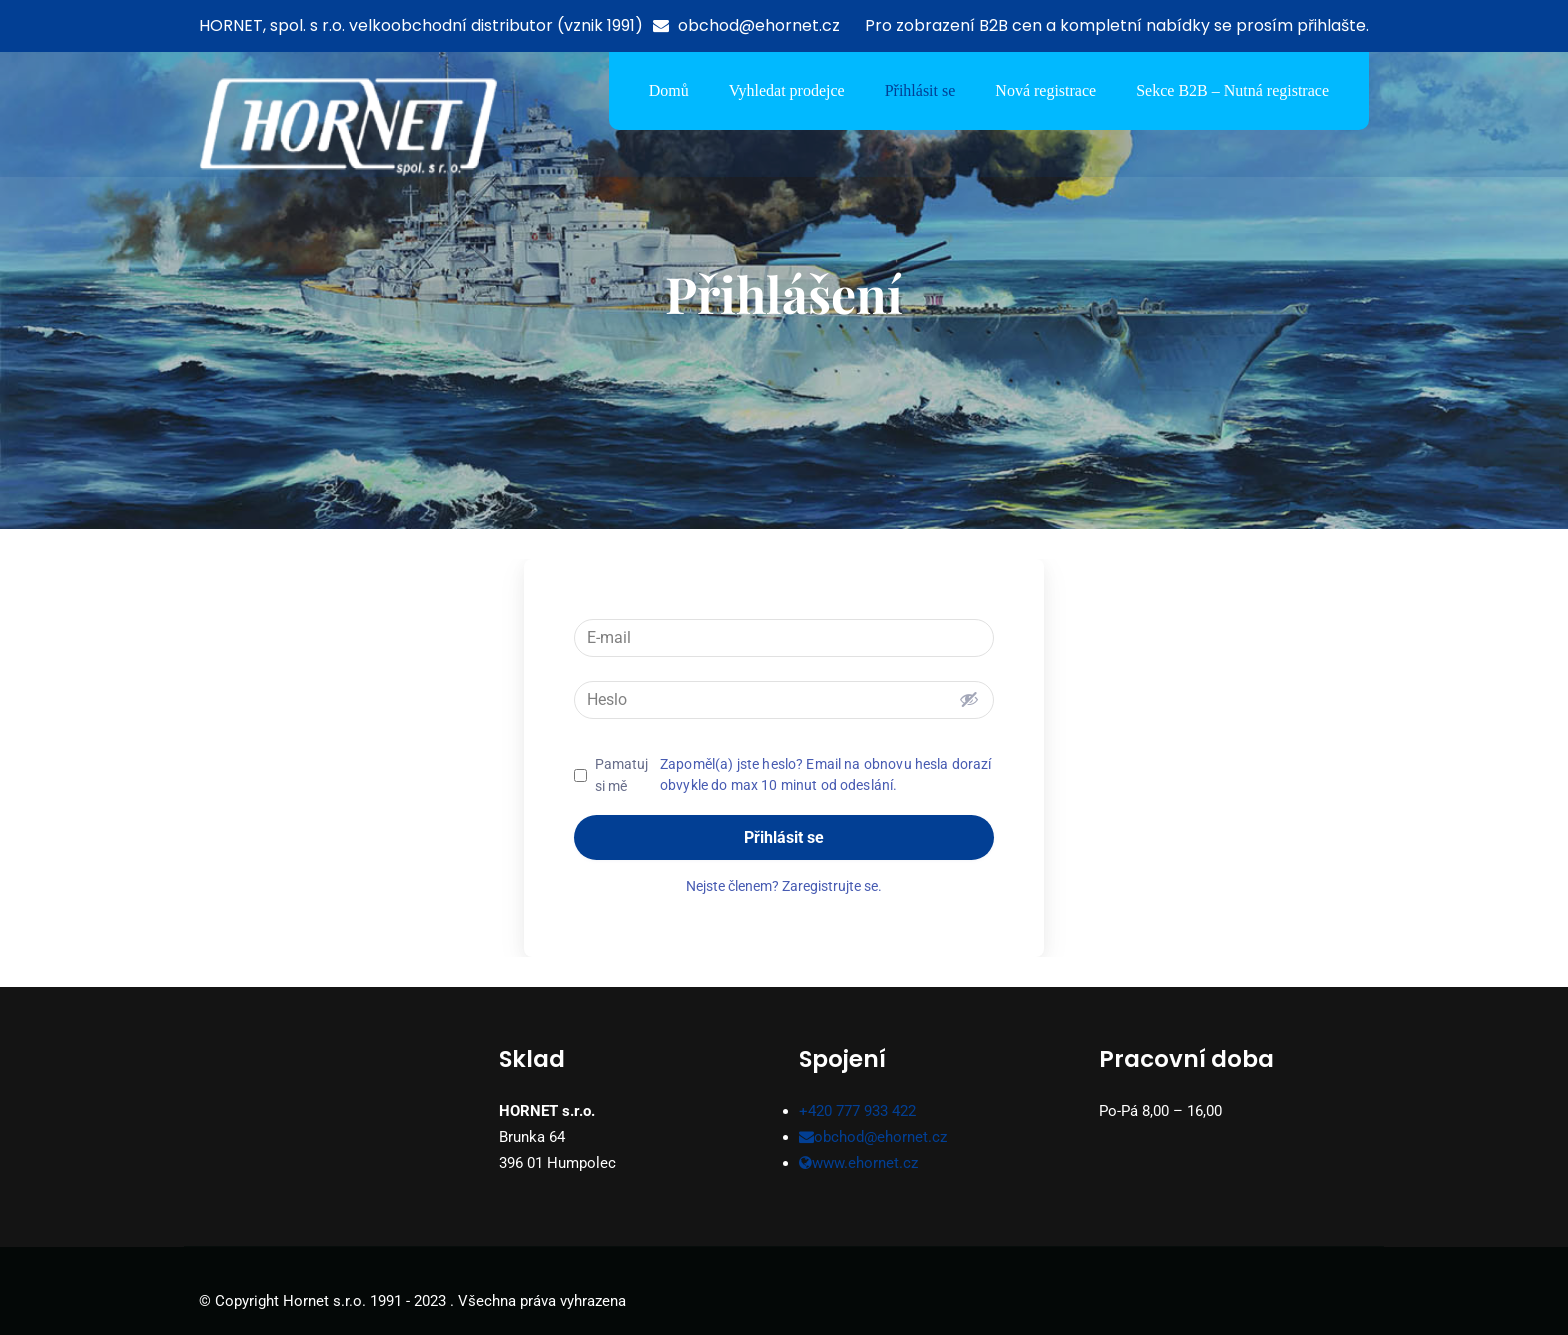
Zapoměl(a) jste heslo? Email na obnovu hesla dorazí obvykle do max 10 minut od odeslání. (826, 774)
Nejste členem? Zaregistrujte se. (784, 886)
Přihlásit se (920, 90)
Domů (669, 90)
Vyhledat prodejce (787, 90)
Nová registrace (1045, 90)
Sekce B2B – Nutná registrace (1232, 90)
